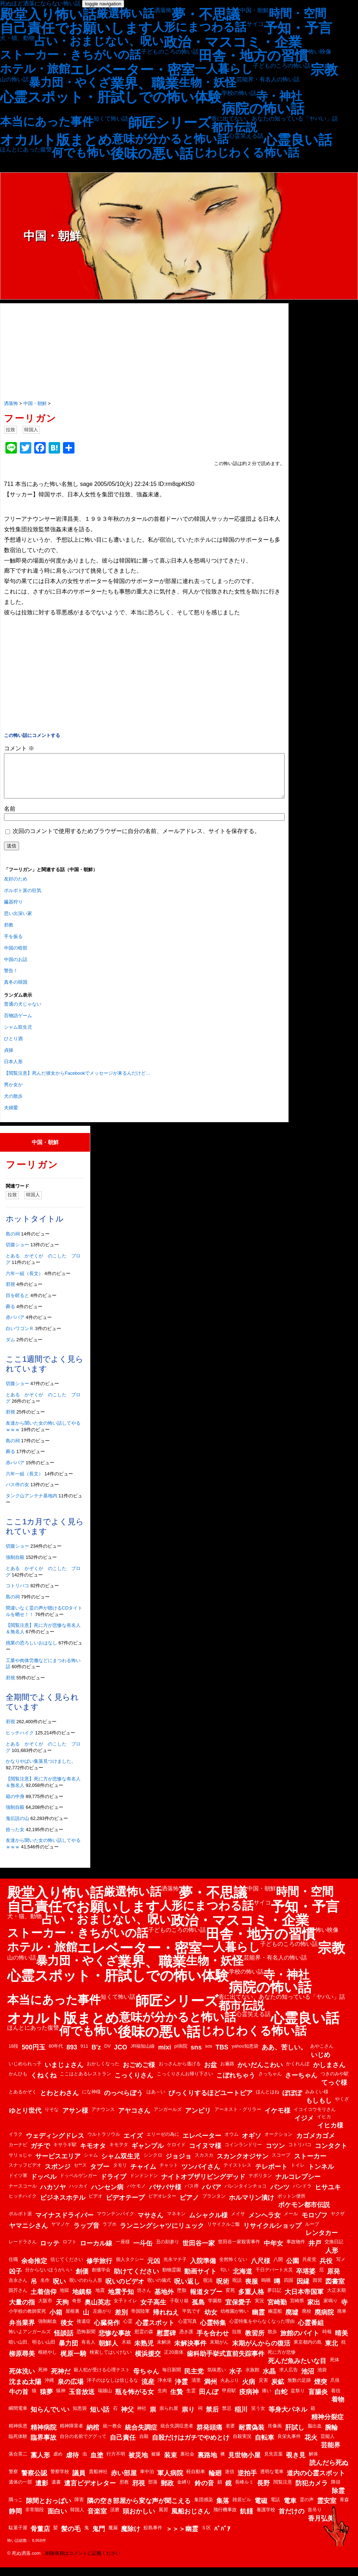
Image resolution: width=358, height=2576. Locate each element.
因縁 (302, 2290)
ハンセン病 (107, 2195)
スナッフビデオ (25, 2173)
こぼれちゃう (235, 2084)
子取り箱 (179, 2309)
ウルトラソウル (103, 2142)
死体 (334, 2368)
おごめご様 (139, 2073)
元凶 (153, 2269)
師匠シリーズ (169, 122)
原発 (333, 2280)
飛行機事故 (225, 2518)
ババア (211, 2195)
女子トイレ (125, 2309)
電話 (275, 2508)
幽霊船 (275, 2319)
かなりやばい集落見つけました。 (41, 1769)
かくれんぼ (297, 2072)
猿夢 (46, 2400)
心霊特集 (213, 2331)
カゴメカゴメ (315, 2144)
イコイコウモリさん (315, 2118)
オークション (278, 2142)
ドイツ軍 (18, 2184)
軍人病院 (170, 2481)
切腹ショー (17, 1253)
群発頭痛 (209, 2436)
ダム (10, 1348)
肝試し (294, 2436)
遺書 (56, 2490)
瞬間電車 (18, 2417)
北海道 (242, 2280)
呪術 (222, 2290)
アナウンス (103, 2118)
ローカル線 (96, 2252)
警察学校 (59, 2480)
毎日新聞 (171, 2378)
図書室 (335, 2290)
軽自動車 (195, 2480)
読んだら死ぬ (328, 2471)
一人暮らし (224, 68)
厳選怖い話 (125, 13)
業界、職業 (144, 83)
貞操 (8, 1058)
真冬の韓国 (15, 990)
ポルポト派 (20, 2222)
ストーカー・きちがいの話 (70, 54)
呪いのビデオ (124, 2290)
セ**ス (80, 2173)
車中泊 (147, 2480)
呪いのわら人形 (85, 2288)
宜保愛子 (238, 2311)
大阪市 (45, 2309)
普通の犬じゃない (22, 1012)
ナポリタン (260, 2184)
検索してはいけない (111, 2360)
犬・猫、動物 (17, 38)
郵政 (167, 2491)
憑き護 (186, 2340)
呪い (59, 2290)
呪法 (208, 2288)
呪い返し (187, 2290)
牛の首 (18, 2400)
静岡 (15, 2519)
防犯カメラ (311, 2491)
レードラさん (23, 2250)
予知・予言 (298, 28)
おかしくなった (103, 2072)
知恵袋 (80, 2417)
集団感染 (203, 2508)
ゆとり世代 (25, 2119)
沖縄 (49, 2388)
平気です (191, 2319)
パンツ (280, 2195)
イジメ (304, 2126)
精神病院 (43, 2436)
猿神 (60, 2399)
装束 (170, 2463)
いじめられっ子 (25, 2072)
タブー (99, 2175)
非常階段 (34, 2518)
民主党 (194, 2380)
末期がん (219, 2350)
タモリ (120, 2173)
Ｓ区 (206, 2536)
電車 (290, 2509)
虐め (58, 2462)
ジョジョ (178, 2164)
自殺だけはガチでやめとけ (191, 2446)
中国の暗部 (15, 956)
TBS (222, 2056)
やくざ (342, 2107)
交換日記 (334, 2250)
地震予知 (121, 2300)
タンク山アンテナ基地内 (31, 1504)
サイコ (255, 24)
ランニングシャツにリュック (162, 2234)
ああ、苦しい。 (284, 2056)
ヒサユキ (328, 2195)
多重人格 (251, 2300)
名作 (45, 2288)
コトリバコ (17, 1594)
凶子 (15, 2280)
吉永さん (18, 2288)
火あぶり (229, 2388)
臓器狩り (13, 910)
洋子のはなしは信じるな (112, 2388)
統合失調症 (141, 2436)
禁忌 (226, 2417)
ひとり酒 (13, 1047)
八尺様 (260, 2269)
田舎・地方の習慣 (253, 56)
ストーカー (310, 2164)
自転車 (264, 2446)
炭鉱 (277, 2390)
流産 (147, 2390)
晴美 (341, 2341)
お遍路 (227, 2072)
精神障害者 (71, 2434)
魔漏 (113, 2536)
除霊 (338, 2499)
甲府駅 (229, 2399)
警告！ (11, 979)
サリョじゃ (20, 2163)
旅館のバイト (299, 2341)
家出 (313, 2311)
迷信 (229, 2480)
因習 (317, 2288)
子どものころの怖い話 (170, 52)
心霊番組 (311, 2331)
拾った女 (15, 1838)
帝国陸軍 (140, 2319)
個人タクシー (130, 2268)
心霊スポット (155, 2331)
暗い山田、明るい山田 (32, 2350)
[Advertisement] (144, 352)
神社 (141, 2417)
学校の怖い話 (239, 93)
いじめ (320, 2063)
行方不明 (116, 2462)
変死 (230, 2299)
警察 (13, 2480)
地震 (100, 2299)
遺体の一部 (20, 2490)
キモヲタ (118, 2153)
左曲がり (102, 2319)
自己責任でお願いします (76, 28)
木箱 (126, 2350)
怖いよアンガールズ (30, 2340)
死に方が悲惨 (282, 2360)
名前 (9, 817)
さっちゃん (270, 2082)
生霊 (191, 2399)
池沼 (307, 2380)
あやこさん (322, 2054)
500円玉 (33, 2056)
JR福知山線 (143, 2054)
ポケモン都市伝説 (304, 2213)
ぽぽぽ (292, 2101)
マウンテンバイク (115, 2222)
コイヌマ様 (205, 2154)
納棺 (92, 2436)
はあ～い (155, 2100)
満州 (210, 2390)
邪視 (10, 1293)
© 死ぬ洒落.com (24, 2561)
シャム (91, 2163)
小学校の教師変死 (27, 2319)
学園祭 (215, 2309)
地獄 (64, 2299)
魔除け (130, 2537)
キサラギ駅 (65, 2153)
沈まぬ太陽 (25, 2390)
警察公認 (34, 2481)
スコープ (281, 2163)
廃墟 (291, 2321)
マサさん (150, 2223)
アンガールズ (168, 2118)
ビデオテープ (125, 2206)
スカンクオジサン (242, 2164)
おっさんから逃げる (180, 2072)
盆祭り (298, 2399)
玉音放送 (82, 2400)
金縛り (184, 2490)
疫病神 (249, 2400)
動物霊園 (171, 2278)
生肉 (162, 2399)
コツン (275, 2154)
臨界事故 (43, 2446)
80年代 (56, 2054)
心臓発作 (107, 2331)
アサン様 (75, 2119)
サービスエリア (58, 2164)
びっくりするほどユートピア (210, 2101)
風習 (163, 2518)
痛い (266, 2399)
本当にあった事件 (47, 121)
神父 (127, 2418)
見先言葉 (273, 2462)
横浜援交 (148, 2362)
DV (107, 2054)
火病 (248, 2390)
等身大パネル (287, 2418)
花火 (310, 2446)
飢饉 (246, 2519)
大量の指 (22, 2311)
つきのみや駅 (335, 2082)
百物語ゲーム (18, 1024)
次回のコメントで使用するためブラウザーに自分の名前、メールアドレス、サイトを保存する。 (136, 840)
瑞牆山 (105, 2399)
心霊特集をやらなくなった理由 (262, 2329)
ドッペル (43, 2185)
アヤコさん (134, 2119)
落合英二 (18, 2462)
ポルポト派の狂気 (22, 899)
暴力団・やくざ (69, 82)
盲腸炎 (318, 2400)
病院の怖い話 (263, 108)
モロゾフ (314, 2223)
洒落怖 (163, 10)
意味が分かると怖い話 (170, 139)
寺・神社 (279, 96)
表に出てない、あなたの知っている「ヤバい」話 (274, 119)
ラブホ (110, 2232)
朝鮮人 (108, 2352)
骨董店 (40, 2537)
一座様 (123, 2250)
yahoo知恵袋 (245, 2054)
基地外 (164, 2300)
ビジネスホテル (62, 2206)
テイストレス (237, 2173)
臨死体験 (18, 2445)
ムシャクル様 (208, 2223)
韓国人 (31, 429)
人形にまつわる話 (199, 27)
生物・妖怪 (207, 82)
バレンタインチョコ (246, 2194)
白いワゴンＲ (20, 1337)
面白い (57, 2519)
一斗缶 (143, 2252)
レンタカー (321, 2241)
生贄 (176, 2400)
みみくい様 (316, 2100)
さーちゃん (301, 2084)
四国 (288, 2288)
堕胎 (181, 2299)
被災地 (138, 2463)
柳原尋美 (22, 2362)
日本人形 (13, 1070)
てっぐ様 (334, 2091)
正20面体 (173, 2360)
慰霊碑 (166, 2341)
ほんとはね (267, 2100)
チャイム (143, 2175)
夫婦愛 (11, 1116)
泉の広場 (70, 2390)
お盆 (210, 2073)
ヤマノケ (60, 2232)
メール (291, 2222)
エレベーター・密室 (132, 70)
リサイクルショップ (272, 2234)
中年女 (273, 2252)
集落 (222, 2509)
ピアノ (189, 2206)
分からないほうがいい (48, 2278)
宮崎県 (297, 2309)
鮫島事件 (153, 2536)
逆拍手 (247, 2481)
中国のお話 (15, 968)
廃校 (306, 2319)
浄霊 (181, 2390)
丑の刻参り (167, 2250)
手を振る (13, 945)
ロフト (70, 2250)
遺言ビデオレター (90, 2491)
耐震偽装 (251, 2436)
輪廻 (215, 2481)
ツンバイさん (200, 2175)
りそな (52, 2118)
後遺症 (84, 2329)
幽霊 (258, 2321)
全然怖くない (233, 2268)
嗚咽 (266, 2288)
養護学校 (266, 2518)
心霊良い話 (297, 140)
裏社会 (187, 2462)
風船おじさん (190, 2519)
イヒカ (324, 2125)
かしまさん (329, 2073)
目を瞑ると (17, 1304)
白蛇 (281, 2400)
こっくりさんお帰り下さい (185, 2082)
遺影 (41, 2491)
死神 (42, 2378)
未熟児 (144, 2352)
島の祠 (13, 1242)
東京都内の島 (308, 2350)
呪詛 (237, 2288)
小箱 (55, 2321)
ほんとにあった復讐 (26, 150)
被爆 (155, 2462)
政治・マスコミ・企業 (233, 42)
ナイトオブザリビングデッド (203, 2185)
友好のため (15, 887)
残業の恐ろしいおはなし (31, 1651)
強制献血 (47, 2329)
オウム (232, 2142)
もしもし (319, 2109)
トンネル (321, 2175)
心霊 (127, 2329)
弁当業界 (22, 2331)
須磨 (114, 2518)
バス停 (192, 2194)
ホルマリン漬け (251, 2206)
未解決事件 (190, 2352)
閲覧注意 (282, 2490)
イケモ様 (277, 2119)
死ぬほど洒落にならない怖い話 (40, 3)
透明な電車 (272, 2480)
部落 (153, 2490)
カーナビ (18, 2153)
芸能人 (328, 2445)
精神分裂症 (327, 2425)
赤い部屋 (124, 2481)
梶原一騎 (73, 2362)
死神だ (61, 2380)
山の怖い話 (14, 79)
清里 (196, 2388)
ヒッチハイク (20, 1741)
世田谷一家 (198, 2252)
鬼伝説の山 (17, 1827)
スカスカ (204, 2163)
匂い (225, 2278)
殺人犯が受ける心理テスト (102, 2378)
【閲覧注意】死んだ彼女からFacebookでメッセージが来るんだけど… (77, 1081)
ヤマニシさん (28, 2234)
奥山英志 (97, 2311)
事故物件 (295, 2250)
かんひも (18, 2082)
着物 (337, 2408)
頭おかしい (139, 2519)
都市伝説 (234, 127)
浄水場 (165, 2388)
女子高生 (153, 2311)
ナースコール (23, 2194)
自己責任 (123, 2446)
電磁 (260, 2509)
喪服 (251, 2290)
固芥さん (18, 2299)
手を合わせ (212, 2341)
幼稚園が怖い (235, 2319)
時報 (327, 2340)
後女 (66, 2331)
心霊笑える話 (246, 136)
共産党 (309, 2268)
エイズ (133, 2144)
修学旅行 (99, 2269)
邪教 (8, 933)
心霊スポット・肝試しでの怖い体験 (111, 97)
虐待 (72, 2463)
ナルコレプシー (298, 2185)
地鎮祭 (82, 2300)
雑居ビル (241, 2508)
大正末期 (336, 2299)
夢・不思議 (206, 14)
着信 (335, 2399)
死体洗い (22, 2380)
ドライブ (113, 2185)
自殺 (144, 2445)
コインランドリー (243, 2153)
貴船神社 (98, 2480)
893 (72, 2056)
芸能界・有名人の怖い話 (268, 79)
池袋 (322, 2378)
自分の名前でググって (83, 2445)
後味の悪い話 (151, 153)
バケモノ (136, 2194)
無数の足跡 (299, 2388)
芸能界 (330, 2453)
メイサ (238, 2222)
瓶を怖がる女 (134, 2400)
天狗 (62, 2311)
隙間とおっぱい (48, 2509)
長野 (263, 2491)
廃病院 (324, 2321)
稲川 (241, 2418)
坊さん (144, 2299)
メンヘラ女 (264, 2223)
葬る (10, 1315)
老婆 (230, 2434)
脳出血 (315, 2434)
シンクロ (153, 2163)
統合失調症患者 (176, 2434)
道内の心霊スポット (316, 2481)
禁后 (212, 2418)
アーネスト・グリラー (237, 2118)
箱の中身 (15, 1805)
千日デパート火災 (274, 2278)
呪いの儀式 (159, 2288)
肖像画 (275, 2434)
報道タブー (206, 2300)
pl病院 (181, 2054)
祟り (188, 2418)
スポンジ (58, 2175)
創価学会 (101, 2278)
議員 (78, 2481)
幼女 (210, 2321)
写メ (340, 2268)
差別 (121, 2321)
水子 (235, 2380)
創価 (82, 2280)
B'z (96, 2056)
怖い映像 (319, 52)
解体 (313, 2462)
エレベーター (201, 2144)
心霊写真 (187, 2329)
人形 (331, 2259)
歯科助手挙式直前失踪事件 (225, 2362)
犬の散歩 (13, 1104)
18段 (13, 2054)
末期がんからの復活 (261, 2352)
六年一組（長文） (24, 1282)
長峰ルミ (244, 2490)
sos (208, 2054)
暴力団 (68, 2352)
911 (84, 2054)
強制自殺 (15, 1566)
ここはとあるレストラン (85, 2082)
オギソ (251, 2144)
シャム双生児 (18, 1035)
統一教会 (112, 2434)
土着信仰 (43, 2300)
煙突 (320, 2390)
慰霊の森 (144, 2340)
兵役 (326, 2269)
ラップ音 (86, 2234)
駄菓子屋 (18, 2536)
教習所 (254, 2341)
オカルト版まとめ (56, 140)
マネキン (176, 2222)
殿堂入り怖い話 (48, 14)
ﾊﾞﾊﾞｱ (222, 2537)
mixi (164, 2056)
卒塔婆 (306, 2280)
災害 (263, 2388)
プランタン (214, 2204)
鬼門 (98, 2537)
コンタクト (331, 2154)
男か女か (13, 1093)
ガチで (40, 2154)
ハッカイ (78, 2194)
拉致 (10, 429)
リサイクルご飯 (223, 2232)
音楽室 (97, 2519)
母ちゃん (146, 2380)
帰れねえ (166, 2321)
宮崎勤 (277, 2311)
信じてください (66, 2268)
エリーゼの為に (162, 2142)
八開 (278, 2268)
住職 (13, 2268)
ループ (312, 2232)
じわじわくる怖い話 (246, 152)
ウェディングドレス (55, 2144)
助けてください (136, 2280)
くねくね (43, 2084)
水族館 (252, 2378)
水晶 (269, 2380)
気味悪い (216, 2378)
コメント (19, 748)
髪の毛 (71, 2537)
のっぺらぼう (123, 2101)
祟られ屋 (168, 2417)
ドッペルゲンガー (78, 2184)
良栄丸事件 (289, 2445)
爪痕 (335, 2388)
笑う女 (258, 2417)
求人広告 (288, 2378)
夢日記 (274, 2299)
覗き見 (295, 2463)
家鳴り (330, 2309)
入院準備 (203, 2269)
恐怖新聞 (86, 2340)
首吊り (315, 2518)
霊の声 (307, 2508)
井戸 (314, 2252)
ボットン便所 (291, 2204)
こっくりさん (133, 2084)
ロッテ (49, 2252)
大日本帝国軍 (304, 2300)
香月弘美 (321, 2527)
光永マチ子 (175, 2268)
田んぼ (208, 2400)
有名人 (88, 2350)
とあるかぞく (23, 2100)
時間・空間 (297, 13)
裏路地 (207, 2463)
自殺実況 (242, 2445)
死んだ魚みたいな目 (297, 2369)
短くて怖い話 (111, 119)
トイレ (298, 2173)
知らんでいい (50, 2418)
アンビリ (198, 2119)
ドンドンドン (144, 2184)
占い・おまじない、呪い (99, 41)
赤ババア (15, 1326)
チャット (168, 2173)
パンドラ (302, 2194)
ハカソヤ (53, 2195)
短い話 (99, 2418)
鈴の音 (204, 2491)
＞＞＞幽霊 (182, 2537)
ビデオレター (162, 2204)
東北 (331, 2352)
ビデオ (96, 2204)
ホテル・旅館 (35, 68)
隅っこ (16, 2508)
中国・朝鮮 (254, 10)
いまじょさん (64, 2073)
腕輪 (331, 2436)
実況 (259, 2309)
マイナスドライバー (64, 2223)
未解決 (164, 2350)
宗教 (324, 70)
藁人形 (40, 2463)
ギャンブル (147, 2154)
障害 (79, 2508)
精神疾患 (18, 2434)
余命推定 (34, 2269)
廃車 (341, 2319)
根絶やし (47, 2360)
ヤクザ (338, 2222)
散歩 (272, 2340)
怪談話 (63, 2341)
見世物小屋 (244, 2463)
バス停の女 (17, 1493)
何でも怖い (81, 152)
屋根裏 (72, 2319)
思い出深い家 (18, 922)
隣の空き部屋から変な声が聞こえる (139, 2509)
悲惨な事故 (115, 2341)
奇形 (76, 2309)
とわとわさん (59, 2101)
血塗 (96, 2463)
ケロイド (176, 2153)
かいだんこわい (260, 2073)
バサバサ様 (165, 2195)
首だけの (291, 2519)
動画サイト (200, 2280)
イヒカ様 (330, 2134)
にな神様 (91, 2100)
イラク (16, 2142)
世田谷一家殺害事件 (239, 2250)
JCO (120, 2056)
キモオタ (93, 2154)
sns (196, 2056)
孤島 (198, 2311)
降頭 (335, 2490)
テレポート (271, 2175)
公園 (292, 2269)
